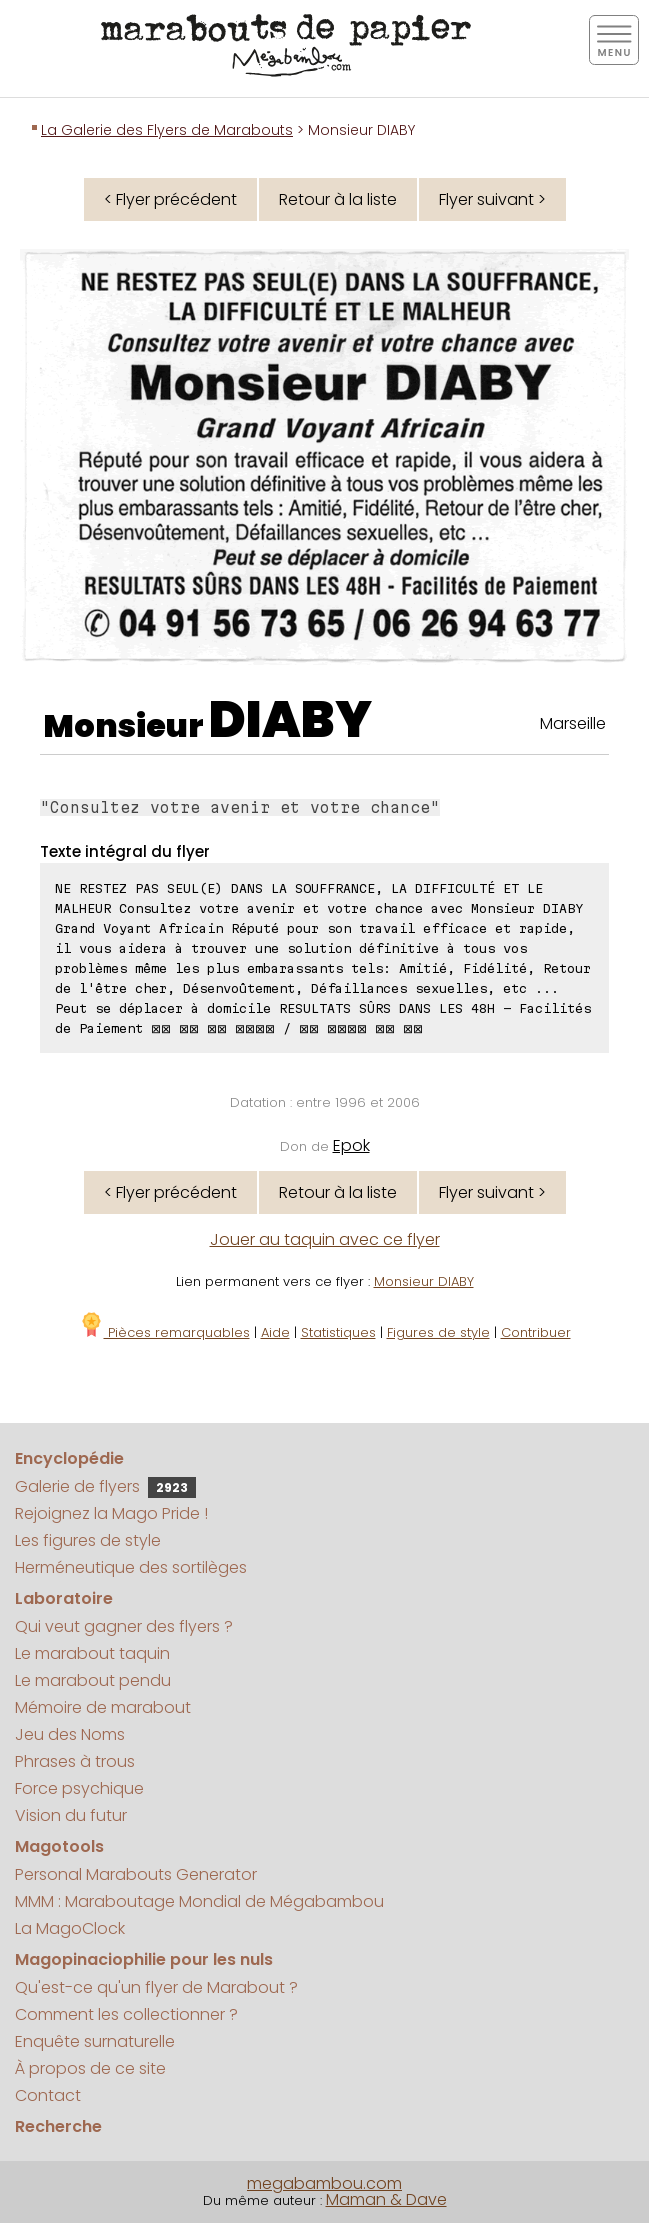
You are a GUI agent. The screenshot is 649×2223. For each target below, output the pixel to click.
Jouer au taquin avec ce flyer (325, 1239)
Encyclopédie (69, 1458)
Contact (48, 2095)
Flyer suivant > (492, 199)
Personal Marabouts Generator (136, 1874)
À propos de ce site (90, 2068)
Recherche (58, 2126)
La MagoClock (70, 1928)
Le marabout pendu (93, 1680)
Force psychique (79, 1788)
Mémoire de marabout (103, 1707)
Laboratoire (64, 1598)
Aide (275, 1332)
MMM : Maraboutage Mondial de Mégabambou (199, 1901)
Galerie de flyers (105, 1486)
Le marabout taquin (92, 1653)
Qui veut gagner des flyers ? (124, 1626)
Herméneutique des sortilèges (131, 1567)
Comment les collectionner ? (126, 2014)
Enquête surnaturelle (95, 2041)
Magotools (59, 1846)
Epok (351, 1145)
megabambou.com (324, 2183)
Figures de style (438, 1332)
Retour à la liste (338, 199)
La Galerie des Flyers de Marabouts (167, 130)
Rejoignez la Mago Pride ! (111, 1513)
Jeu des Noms (70, 1734)
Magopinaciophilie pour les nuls (144, 1959)
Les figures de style (88, 1540)
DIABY (290, 720)
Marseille (573, 723)
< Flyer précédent (170, 199)
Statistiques (338, 1332)
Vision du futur (71, 1815)
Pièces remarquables (164, 1332)
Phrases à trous (75, 1761)
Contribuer (536, 1332)
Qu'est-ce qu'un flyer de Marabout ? (156, 1987)
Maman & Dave (386, 2199)
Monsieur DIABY (424, 1281)
